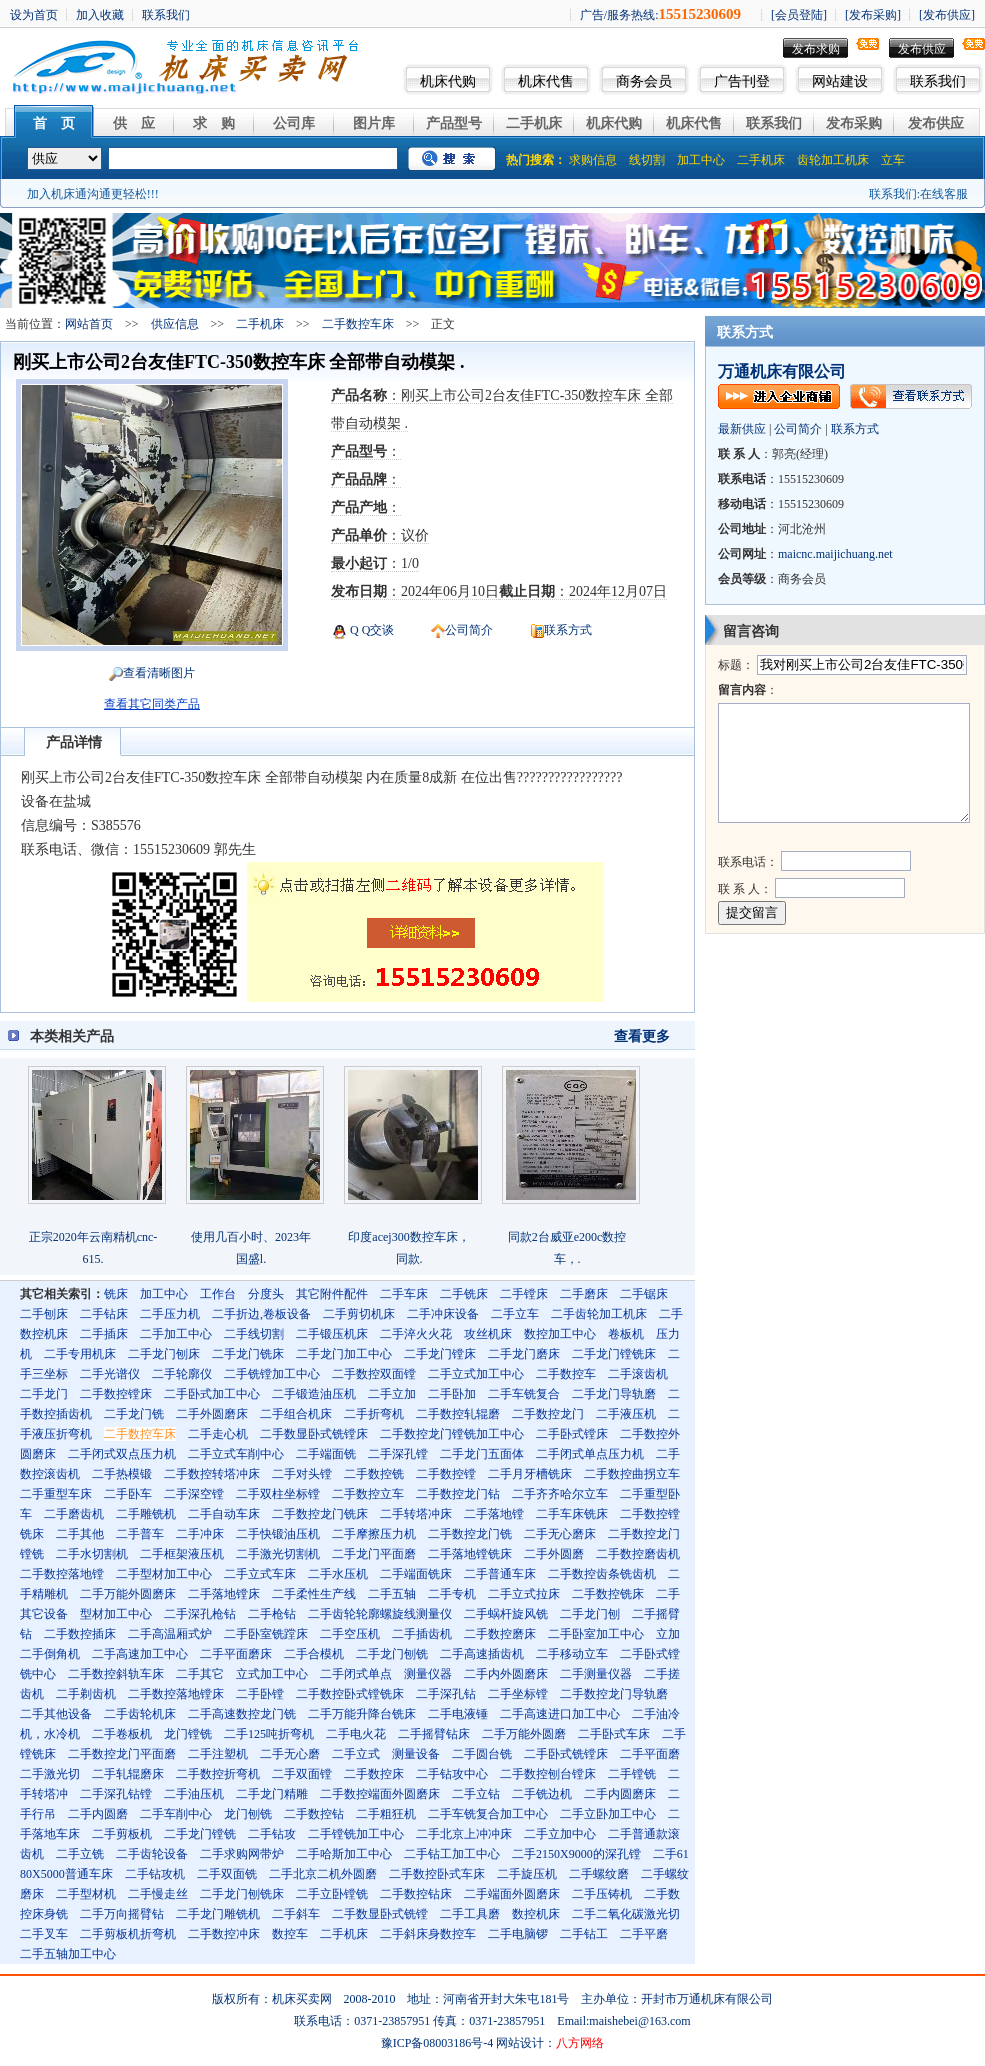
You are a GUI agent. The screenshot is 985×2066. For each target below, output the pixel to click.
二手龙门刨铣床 (242, 1894)
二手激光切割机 (278, 1554)
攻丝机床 (488, 1334)
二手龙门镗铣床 (614, 1354)
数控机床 (536, 1914)
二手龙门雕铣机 (218, 1914)
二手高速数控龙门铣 (242, 1714)
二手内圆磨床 (620, 1794)
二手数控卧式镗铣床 (350, 1694)
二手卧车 (128, 1494)
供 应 (134, 123)
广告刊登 (742, 81)
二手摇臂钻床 (434, 1734)
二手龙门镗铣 (200, 1834)
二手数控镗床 (116, 1394)
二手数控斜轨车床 (116, 1674)
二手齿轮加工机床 (599, 1314)
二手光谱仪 (110, 1374)
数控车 (290, 1934)
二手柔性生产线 (314, 1594)
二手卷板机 (122, 1734)
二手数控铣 (374, 1474)
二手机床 (534, 123)
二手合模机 (314, 1654)
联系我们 (938, 81)
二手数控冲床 (224, 1934)
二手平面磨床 (236, 1654)
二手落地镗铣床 (470, 1554)
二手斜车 (296, 1914)
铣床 (116, 1294)
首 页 (54, 123)
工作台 (218, 1294)
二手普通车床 (500, 1574)
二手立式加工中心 (476, 1374)
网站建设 (840, 81)
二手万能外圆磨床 (128, 1594)
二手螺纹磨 (599, 1874)
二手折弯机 (374, 1414)
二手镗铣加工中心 (356, 1834)
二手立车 (515, 1314)
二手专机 (452, 1594)
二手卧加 (452, 1394)
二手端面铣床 (416, 1574)
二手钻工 (584, 1934)
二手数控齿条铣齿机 (602, 1574)
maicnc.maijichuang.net (835, 554)
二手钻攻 (272, 1834)
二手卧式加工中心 (212, 1394)
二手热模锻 (122, 1474)
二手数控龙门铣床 (320, 1514)
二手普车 (140, 1534)
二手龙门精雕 (272, 1794)
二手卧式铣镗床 (566, 1754)
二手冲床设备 (443, 1314)
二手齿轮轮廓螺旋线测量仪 (380, 1614)
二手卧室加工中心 (596, 1634)
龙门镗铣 (188, 1734)
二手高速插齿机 (482, 1654)
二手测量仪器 (596, 1674)
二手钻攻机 (155, 1874)
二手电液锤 (458, 1714)
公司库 (294, 123)
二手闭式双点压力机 (122, 1454)
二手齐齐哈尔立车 (560, 1494)
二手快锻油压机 (278, 1534)
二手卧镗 (260, 1694)
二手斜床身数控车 (428, 1934)
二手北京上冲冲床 (464, 1834)
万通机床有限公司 (782, 371)
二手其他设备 (56, 1714)
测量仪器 (428, 1674)
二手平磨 (644, 1934)
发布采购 (854, 123)
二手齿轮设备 (152, 1854)
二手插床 (104, 1334)
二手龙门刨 (590, 1614)
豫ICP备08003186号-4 (437, 2043)
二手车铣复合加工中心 (488, 1814)
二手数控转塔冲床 (212, 1474)
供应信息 (175, 324)
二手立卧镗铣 (332, 1894)
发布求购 (816, 49)
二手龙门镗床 (440, 1354)
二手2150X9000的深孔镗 (576, 1854)
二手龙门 (44, 1394)
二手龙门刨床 (164, 1354)
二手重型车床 (56, 1494)
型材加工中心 (116, 1614)
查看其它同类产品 (152, 704)
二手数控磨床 (500, 1634)
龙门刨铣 (248, 1814)
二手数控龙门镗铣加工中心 (452, 1434)
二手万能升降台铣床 (362, 1714)
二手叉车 (44, 1934)
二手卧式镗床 (572, 1434)
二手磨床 (584, 1294)
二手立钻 (476, 1794)
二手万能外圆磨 (524, 1734)
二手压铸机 (602, 1894)
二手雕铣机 (146, 1514)
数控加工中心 (560, 1334)
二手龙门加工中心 (344, 1354)
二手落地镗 (494, 1514)
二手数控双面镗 (374, 1374)
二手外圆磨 (554, 1554)
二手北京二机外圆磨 (323, 1874)
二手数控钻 (314, 1814)
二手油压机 (194, 1794)
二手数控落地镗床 (176, 1694)
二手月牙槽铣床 (530, 1474)
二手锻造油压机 (314, 1394)
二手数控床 (374, 1774)
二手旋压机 (527, 1874)
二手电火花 (356, 1734)
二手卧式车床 (614, 1734)
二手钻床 (104, 1314)
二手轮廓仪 (182, 1374)
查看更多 (642, 1036)
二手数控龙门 (548, 1414)
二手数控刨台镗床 (548, 1774)
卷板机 (626, 1334)
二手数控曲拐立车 (632, 1474)
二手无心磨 (290, 1754)
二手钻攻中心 (452, 1774)
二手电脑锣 (518, 1934)
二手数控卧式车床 (437, 1874)
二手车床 (404, 1294)
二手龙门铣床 (248, 1354)
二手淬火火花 (416, 1334)
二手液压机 (626, 1414)
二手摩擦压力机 (374, 1534)
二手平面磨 (650, 1754)
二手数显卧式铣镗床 (314, 1434)
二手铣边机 (542, 1794)
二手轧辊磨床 (128, 1774)
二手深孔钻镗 (116, 1794)
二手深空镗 (194, 1494)
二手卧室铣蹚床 (266, 1634)
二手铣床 (464, 1294)
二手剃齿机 (86, 1694)
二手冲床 (200, 1534)
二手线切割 (254, 1334)
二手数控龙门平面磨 (122, 1754)
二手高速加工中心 (140, 1654)
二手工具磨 (470, 1914)
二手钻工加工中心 (452, 1854)
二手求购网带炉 (242, 1854)
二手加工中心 (176, 1334)
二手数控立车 (368, 1494)
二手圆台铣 (482, 1754)
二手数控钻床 (416, 1894)
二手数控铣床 (608, 1594)
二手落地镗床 (224, 1594)
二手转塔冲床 (416, 1514)
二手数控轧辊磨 (458, 1414)
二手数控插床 (80, 1634)
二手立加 (392, 1394)
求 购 (214, 123)
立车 (893, 160)
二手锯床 (644, 1294)
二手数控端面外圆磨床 (380, 1794)
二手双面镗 (302, 1774)
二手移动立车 (572, 1654)
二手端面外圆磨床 (512, 1894)
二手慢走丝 (158, 1894)
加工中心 (701, 160)
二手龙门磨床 (524, 1354)
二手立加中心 (560, 1834)
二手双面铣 (227, 1874)
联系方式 (568, 630)
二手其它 (200, 1674)
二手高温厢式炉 (170, 1634)
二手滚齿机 (638, 1374)
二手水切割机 (92, 1554)
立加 (668, 1634)
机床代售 (546, 81)
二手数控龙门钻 (458, 1494)
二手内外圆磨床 (506, 1674)
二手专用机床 (80, 1354)
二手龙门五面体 (482, 1454)
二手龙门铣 (134, 1414)
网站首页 (89, 324)
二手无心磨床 (560, 1534)
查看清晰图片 (152, 673)
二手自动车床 (224, 1514)
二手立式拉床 (524, 1594)
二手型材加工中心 (164, 1574)
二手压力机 (170, 1314)
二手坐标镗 (518, 1694)
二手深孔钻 (446, 1694)
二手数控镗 (446, 1474)
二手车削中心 (176, 1814)
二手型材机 (86, 1894)
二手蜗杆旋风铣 (506, 1614)
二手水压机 (338, 1574)
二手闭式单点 (356, 1674)
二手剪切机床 (359, 1314)
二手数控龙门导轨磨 (614, 1694)
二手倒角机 (50, 1654)
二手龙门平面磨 (374, 1554)
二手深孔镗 (398, 1454)
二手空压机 (350, 1634)
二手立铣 (80, 1854)
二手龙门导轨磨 (614, 1394)
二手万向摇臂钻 (122, 1914)
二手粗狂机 (386, 1814)
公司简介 (469, 630)
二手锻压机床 (332, 1334)
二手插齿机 (422, 1634)
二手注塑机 (218, 1754)
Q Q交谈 (370, 630)
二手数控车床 (358, 324)
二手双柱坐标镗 (278, 1494)
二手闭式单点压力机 (590, 1454)
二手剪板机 (122, 1834)
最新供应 (742, 429)
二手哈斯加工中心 (344, 1854)
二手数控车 (566, 1374)
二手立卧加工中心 (608, 1814)
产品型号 (454, 123)
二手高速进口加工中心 (560, 1714)
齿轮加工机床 (833, 160)
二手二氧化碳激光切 (626, 1914)
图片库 (374, 123)
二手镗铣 (632, 1774)
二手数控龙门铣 (470, 1534)
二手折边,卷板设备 (261, 1314)
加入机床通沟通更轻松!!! (93, 194)
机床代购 (448, 81)
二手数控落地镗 (62, 1574)
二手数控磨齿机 (638, 1554)
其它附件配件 (332, 1294)
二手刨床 (44, 1314)
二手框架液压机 (182, 1554)
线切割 (647, 160)
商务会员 (644, 81)
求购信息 (593, 160)
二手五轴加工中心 (68, 1954)
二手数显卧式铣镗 (380, 1914)
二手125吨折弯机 (269, 1734)
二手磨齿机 (74, 1514)
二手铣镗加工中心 (272, 1374)
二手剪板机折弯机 (128, 1934)
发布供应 (922, 49)
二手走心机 (218, 1434)
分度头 (266, 1294)
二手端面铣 (326, 1454)
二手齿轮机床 (140, 1714)
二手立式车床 (260, 1574)
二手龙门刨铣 (392, 1654)
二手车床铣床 (572, 1514)
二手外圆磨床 (212, 1414)
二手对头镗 (302, 1474)
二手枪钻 (272, 1614)
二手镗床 (524, 1294)
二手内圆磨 (98, 1814)
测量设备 (416, 1754)
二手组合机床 (296, 1414)
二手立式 (356, 1754)
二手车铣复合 (524, 1394)
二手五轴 (392, 1594)
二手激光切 (50, 1774)
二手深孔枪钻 (200, 1614)
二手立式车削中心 (236, 1454)
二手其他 (80, 1534)
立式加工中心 (272, 1674)
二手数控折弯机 (218, 1774)
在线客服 (944, 194)
